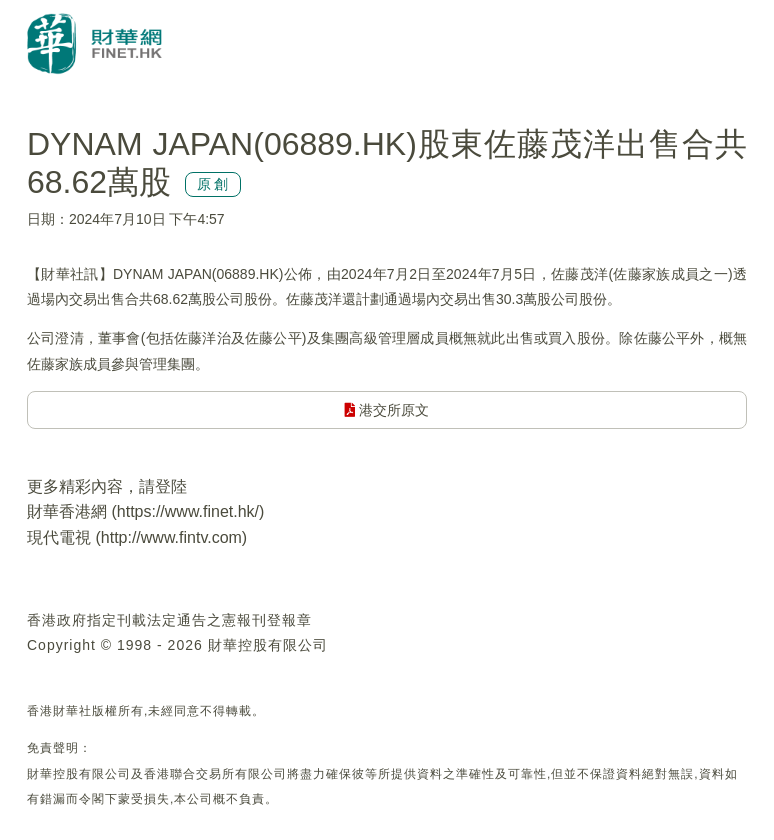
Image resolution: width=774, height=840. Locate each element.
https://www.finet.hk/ (188, 511)
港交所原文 (387, 410)
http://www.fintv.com (171, 537)
